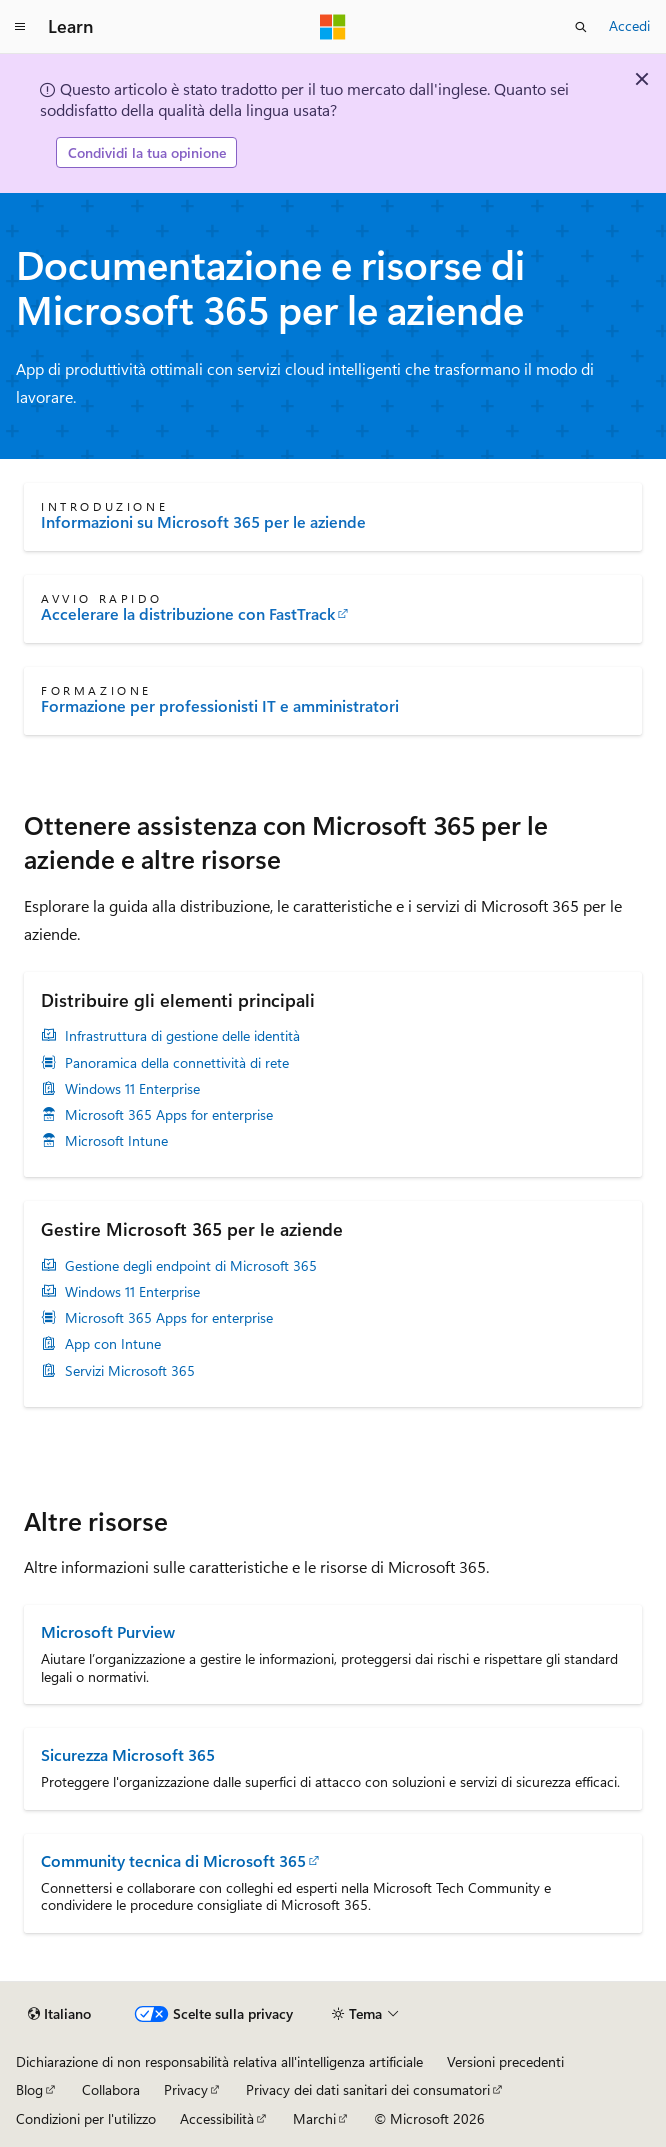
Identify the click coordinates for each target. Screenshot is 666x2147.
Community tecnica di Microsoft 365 (173, 1860)
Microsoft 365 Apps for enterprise (169, 1115)
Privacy (186, 2089)
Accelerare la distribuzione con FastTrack (188, 614)
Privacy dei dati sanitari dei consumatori (368, 2089)
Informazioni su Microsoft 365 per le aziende (203, 522)
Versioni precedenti (505, 2061)
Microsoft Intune (116, 1141)
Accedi (629, 25)
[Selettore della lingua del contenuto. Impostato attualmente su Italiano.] (59, 2014)
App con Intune (113, 1344)
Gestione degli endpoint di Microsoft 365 (191, 1266)
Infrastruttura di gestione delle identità (182, 1036)
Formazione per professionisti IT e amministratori (220, 706)
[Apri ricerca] (581, 27)
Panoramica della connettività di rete (177, 1063)
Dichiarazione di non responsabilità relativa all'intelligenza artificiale (219, 2061)
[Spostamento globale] (20, 27)
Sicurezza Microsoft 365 (128, 1754)
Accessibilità (217, 2118)
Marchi (314, 2118)
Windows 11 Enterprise (132, 1089)
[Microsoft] (333, 27)
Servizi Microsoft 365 (130, 1371)
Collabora (111, 2089)
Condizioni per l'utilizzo (86, 2118)
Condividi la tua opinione (147, 152)
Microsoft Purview (108, 1631)
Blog (29, 2089)
